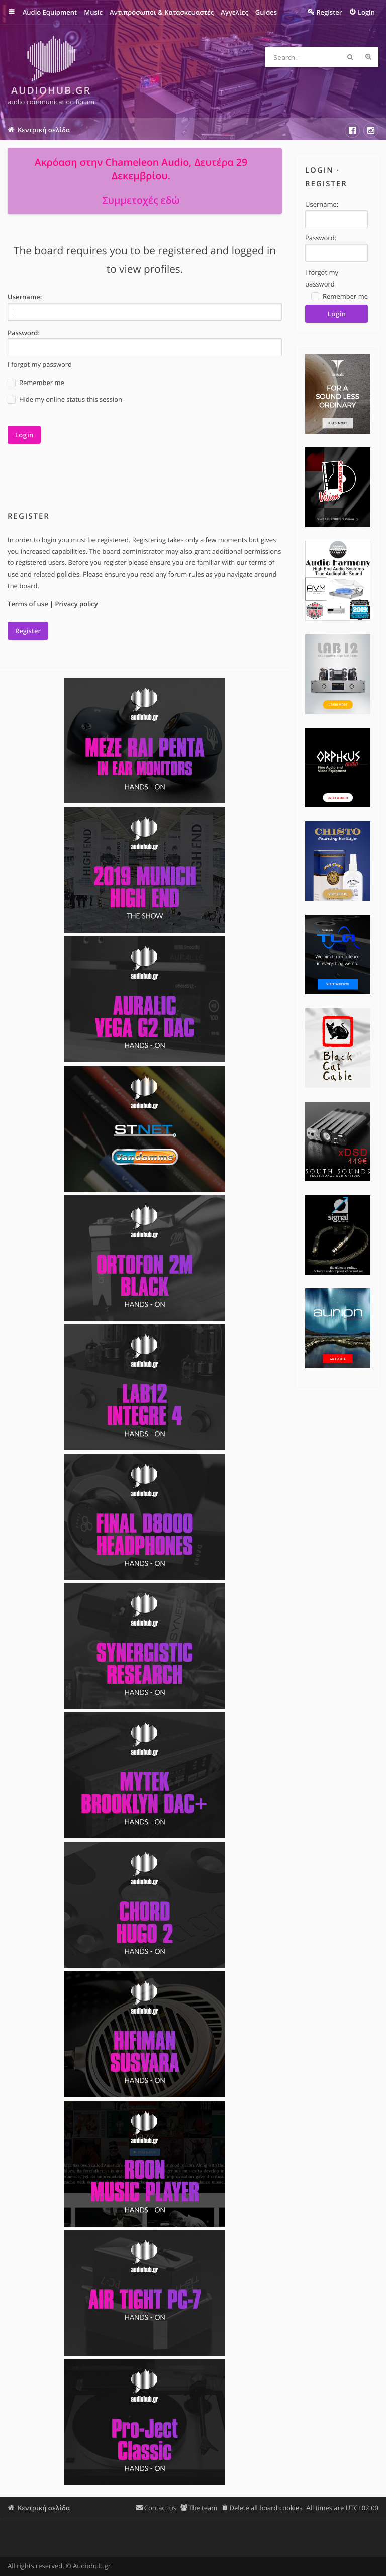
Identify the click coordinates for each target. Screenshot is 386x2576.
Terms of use (28, 603)
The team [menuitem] (202, 2507)
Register (28, 630)
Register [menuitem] (329, 12)
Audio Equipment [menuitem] (49, 12)
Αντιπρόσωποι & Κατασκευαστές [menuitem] (161, 12)
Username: (25, 296)
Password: (24, 332)
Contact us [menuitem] (160, 2507)
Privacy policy (76, 603)
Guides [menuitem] (265, 12)
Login (319, 170)
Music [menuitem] (92, 12)
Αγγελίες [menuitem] (234, 12)
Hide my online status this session (65, 399)
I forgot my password (40, 364)
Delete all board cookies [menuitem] (265, 2507)
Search (350, 57)
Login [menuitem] (366, 12)
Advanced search (368, 57)
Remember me (36, 383)
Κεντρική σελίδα (44, 2507)
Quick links (18, 12)
